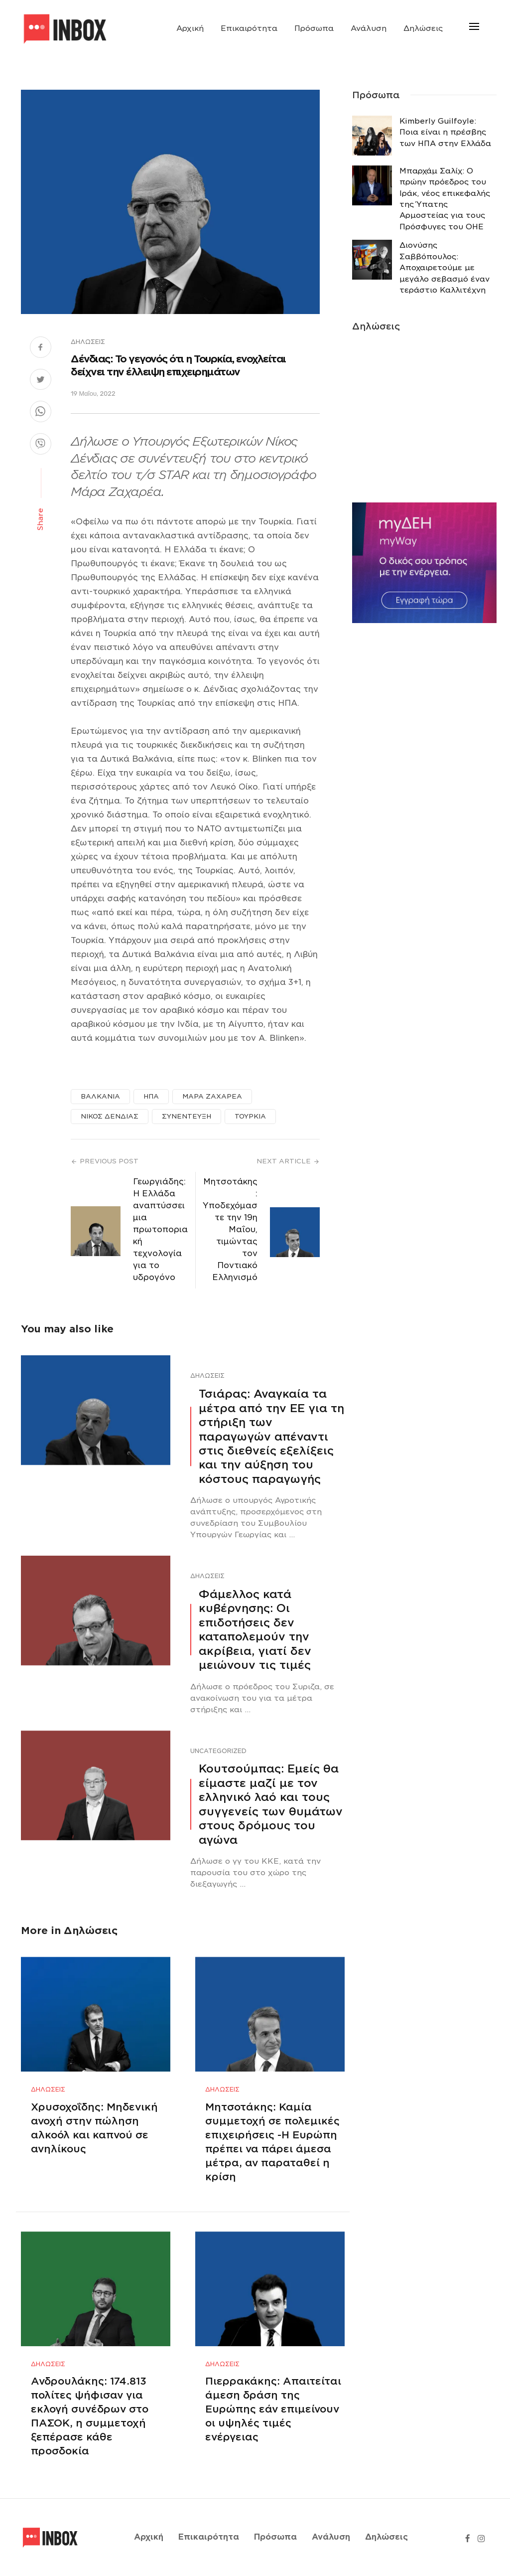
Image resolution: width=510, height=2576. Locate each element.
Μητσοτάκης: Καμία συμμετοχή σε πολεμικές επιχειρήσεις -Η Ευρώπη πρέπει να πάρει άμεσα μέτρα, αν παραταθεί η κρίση (272, 2142)
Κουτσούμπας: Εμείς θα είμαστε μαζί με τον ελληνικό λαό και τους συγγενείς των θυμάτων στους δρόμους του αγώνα (271, 1804)
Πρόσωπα (314, 28)
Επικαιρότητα (249, 28)
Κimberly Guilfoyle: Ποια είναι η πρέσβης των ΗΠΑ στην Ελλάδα (445, 132)
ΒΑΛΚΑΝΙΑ (100, 1096)
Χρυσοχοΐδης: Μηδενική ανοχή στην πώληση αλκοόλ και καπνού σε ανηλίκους (94, 2128)
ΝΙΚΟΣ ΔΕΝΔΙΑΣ (109, 1116)
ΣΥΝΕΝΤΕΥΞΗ (186, 1116)
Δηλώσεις (423, 28)
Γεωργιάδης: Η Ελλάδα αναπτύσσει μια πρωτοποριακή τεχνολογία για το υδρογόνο (160, 1229)
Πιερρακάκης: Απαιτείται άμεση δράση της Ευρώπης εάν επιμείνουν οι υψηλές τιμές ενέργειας (273, 2409)
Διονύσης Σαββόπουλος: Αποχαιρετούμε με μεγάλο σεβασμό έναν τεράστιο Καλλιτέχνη (444, 268)
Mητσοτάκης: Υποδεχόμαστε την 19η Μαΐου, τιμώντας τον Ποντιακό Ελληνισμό (230, 1229)
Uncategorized (218, 1751)
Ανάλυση (368, 28)
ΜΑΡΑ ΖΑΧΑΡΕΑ (212, 1096)
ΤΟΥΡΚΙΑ (250, 1116)
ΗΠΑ (151, 1096)
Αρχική (190, 28)
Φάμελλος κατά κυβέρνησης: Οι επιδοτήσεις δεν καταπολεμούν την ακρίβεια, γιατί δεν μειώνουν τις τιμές (255, 1629)
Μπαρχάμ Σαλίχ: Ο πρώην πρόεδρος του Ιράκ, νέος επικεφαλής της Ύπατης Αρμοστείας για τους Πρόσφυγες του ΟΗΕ (444, 198)
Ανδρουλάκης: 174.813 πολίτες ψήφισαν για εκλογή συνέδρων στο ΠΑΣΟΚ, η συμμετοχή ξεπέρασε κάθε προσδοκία (89, 2416)
